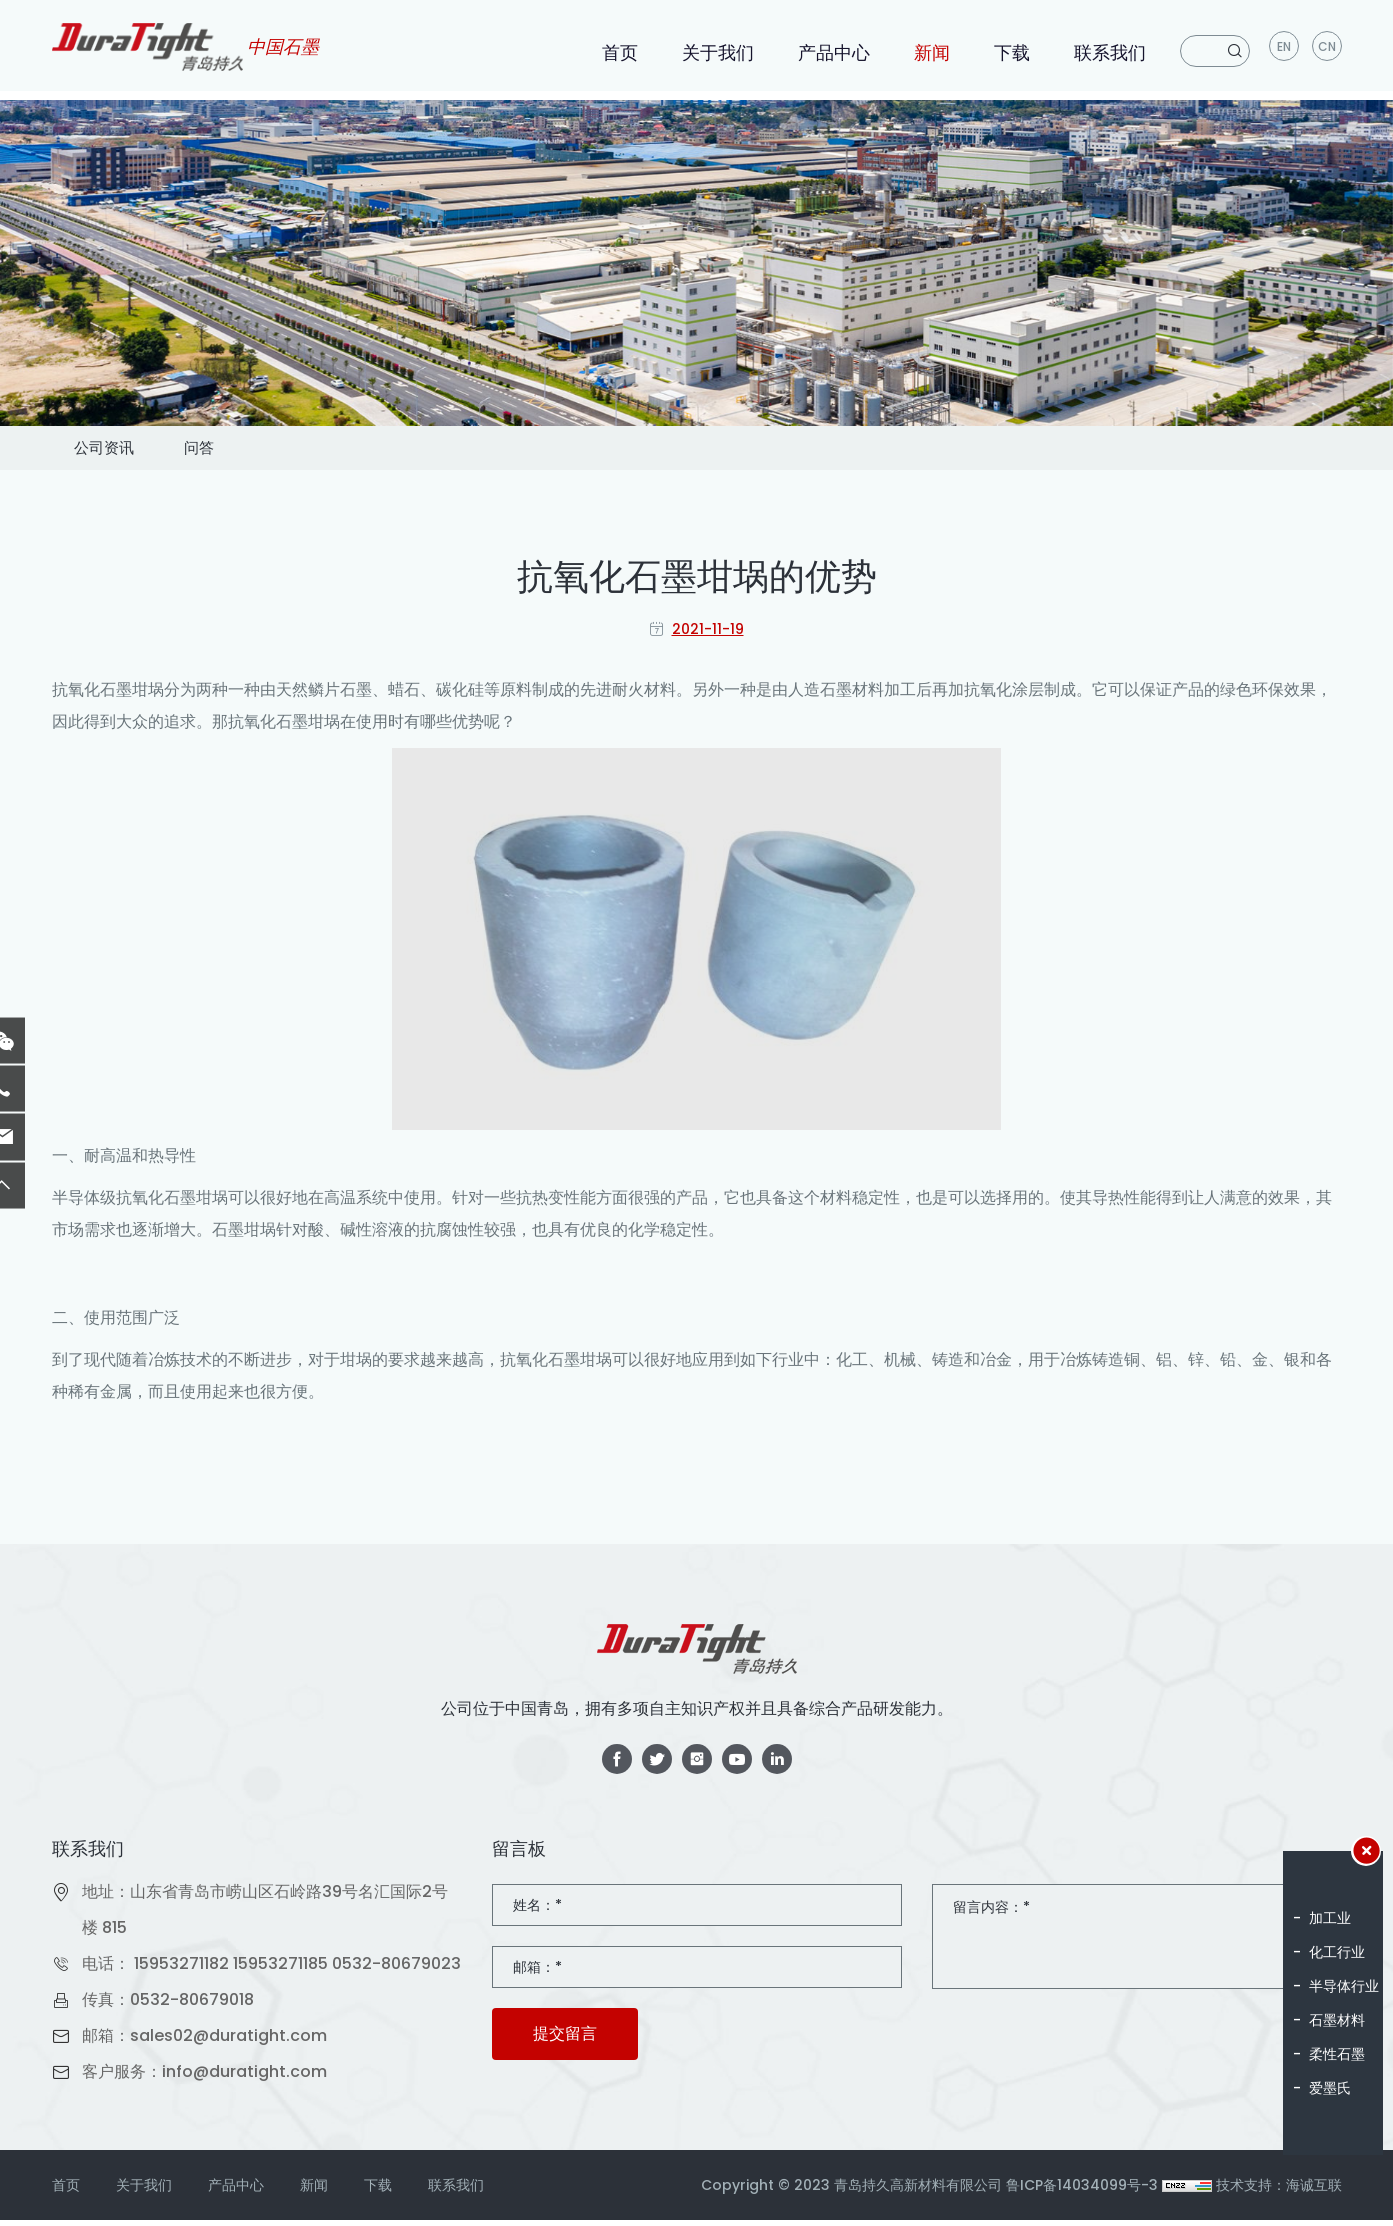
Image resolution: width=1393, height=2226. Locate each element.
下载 (1010, 52)
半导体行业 (1344, 1986)
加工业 (1330, 1918)
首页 (618, 52)
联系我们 (1108, 52)
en (1283, 50)
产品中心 (832, 52)
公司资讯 (124, 450)
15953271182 (181, 1969)
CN (1327, 50)
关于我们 (716, 52)
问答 (256, 450)
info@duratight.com (244, 2077)
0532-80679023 (396, 1969)
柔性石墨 (1337, 2054)
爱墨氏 (1330, 2088)
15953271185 (280, 1969)
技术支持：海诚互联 (1279, 2191)
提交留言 (565, 2039)
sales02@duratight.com (228, 2041)
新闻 (930, 52)
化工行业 (1337, 1952)
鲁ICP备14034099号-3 (1082, 2191)
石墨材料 (1337, 2020)
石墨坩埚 (132, 695)
